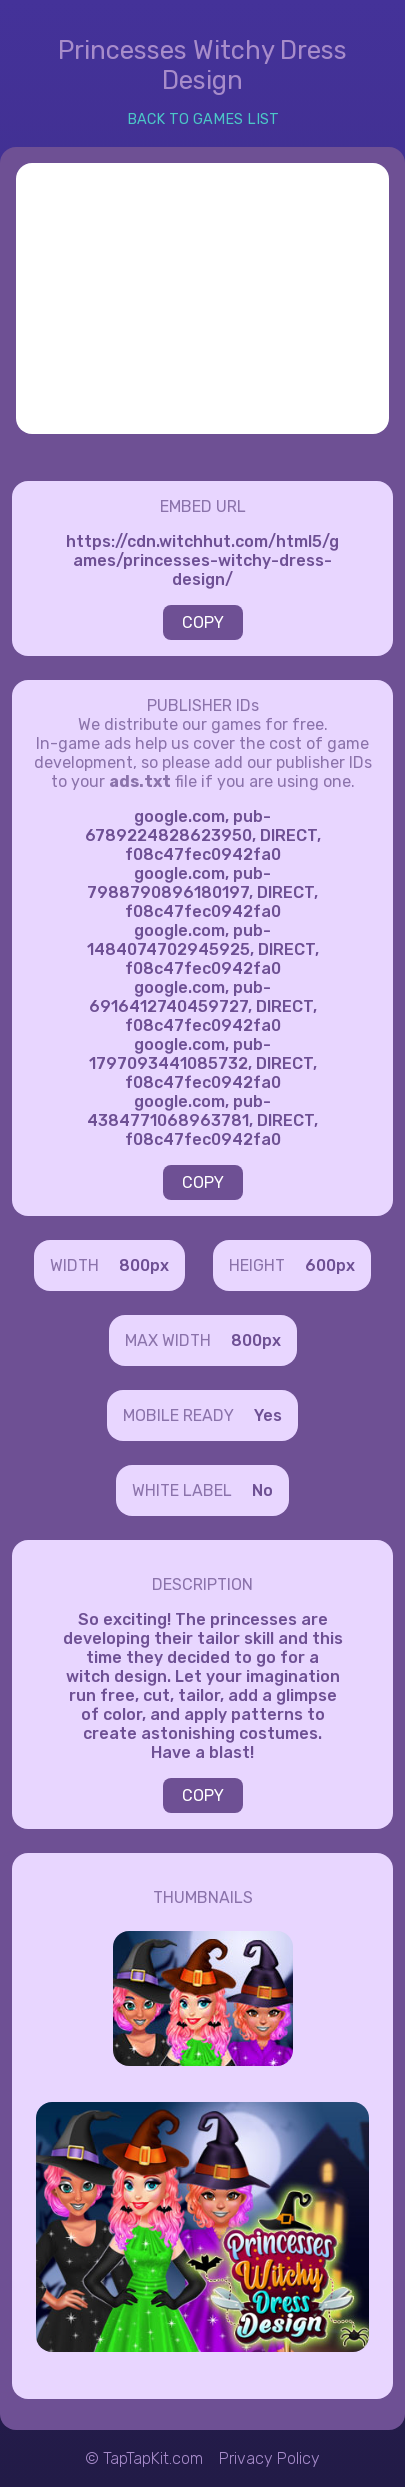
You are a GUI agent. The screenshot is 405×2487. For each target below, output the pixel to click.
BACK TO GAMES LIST (203, 119)
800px (144, 1265)
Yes (268, 1415)
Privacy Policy (269, 2458)
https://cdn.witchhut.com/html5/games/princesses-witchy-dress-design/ (202, 560)
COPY (203, 622)
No (262, 1490)
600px (330, 1265)
